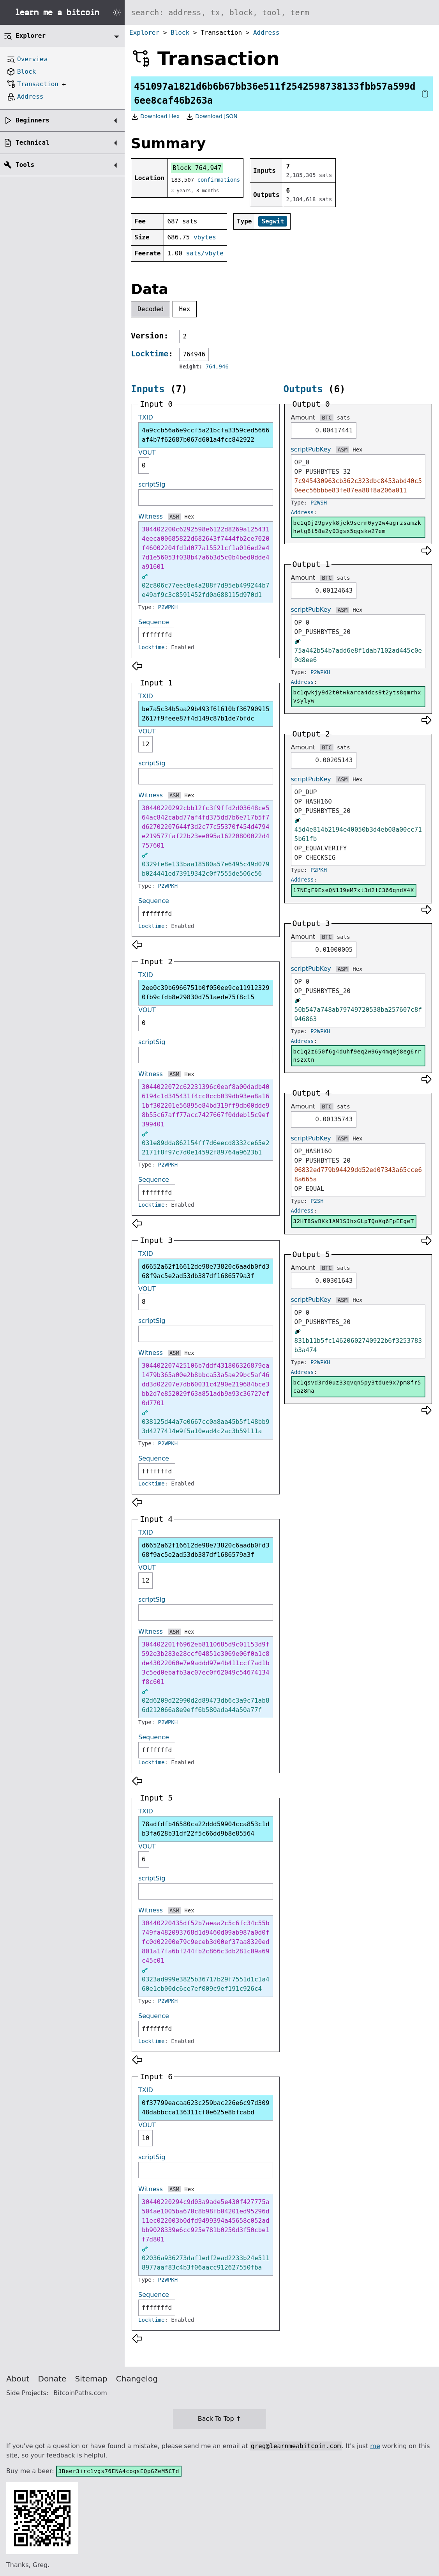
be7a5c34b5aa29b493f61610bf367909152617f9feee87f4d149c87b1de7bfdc (206, 713)
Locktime (149, 353)
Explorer (144, 32)
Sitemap (91, 2378)
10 (145, 2138)
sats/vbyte (205, 253)
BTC (326, 417)
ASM (174, 516)
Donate (52, 2378)
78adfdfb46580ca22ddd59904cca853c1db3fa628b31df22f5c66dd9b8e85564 (206, 1828)
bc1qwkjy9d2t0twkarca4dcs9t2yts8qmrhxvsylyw (357, 696)
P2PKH (318, 870)
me (375, 2446)
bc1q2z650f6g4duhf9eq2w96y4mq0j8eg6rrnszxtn (357, 1055)
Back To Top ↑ (219, 2418)
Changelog (137, 2378)
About (17, 2378)
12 (145, 744)
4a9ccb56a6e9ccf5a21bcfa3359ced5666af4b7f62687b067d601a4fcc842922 (206, 435)
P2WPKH (168, 607)
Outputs (303, 389)
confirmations (218, 180)
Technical (32, 142)
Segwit (272, 221)
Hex (184, 309)
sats (343, 417)
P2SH (317, 1201)
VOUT (147, 452)
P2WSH (318, 502)
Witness (150, 516)
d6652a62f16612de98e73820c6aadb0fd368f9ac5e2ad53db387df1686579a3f (206, 1271)
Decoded (151, 309)
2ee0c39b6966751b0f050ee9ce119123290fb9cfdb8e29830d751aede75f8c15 (206, 992)
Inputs (148, 389)
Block (180, 32)
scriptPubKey (311, 449)
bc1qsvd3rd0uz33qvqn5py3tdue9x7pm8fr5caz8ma (357, 1386)
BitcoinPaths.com (80, 2393)
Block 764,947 (197, 168)
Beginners (32, 120)
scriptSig (151, 484)
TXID (145, 417)
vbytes (205, 237)
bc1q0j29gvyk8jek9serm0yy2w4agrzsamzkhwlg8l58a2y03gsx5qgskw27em (357, 527)
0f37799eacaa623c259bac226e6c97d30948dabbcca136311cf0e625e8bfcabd (206, 2107)
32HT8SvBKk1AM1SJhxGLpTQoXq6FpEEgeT (353, 1221)
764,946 (217, 366)
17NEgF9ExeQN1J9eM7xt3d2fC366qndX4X (353, 890)
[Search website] (282, 12)
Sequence (153, 622)
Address (266, 32)
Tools (25, 164)
